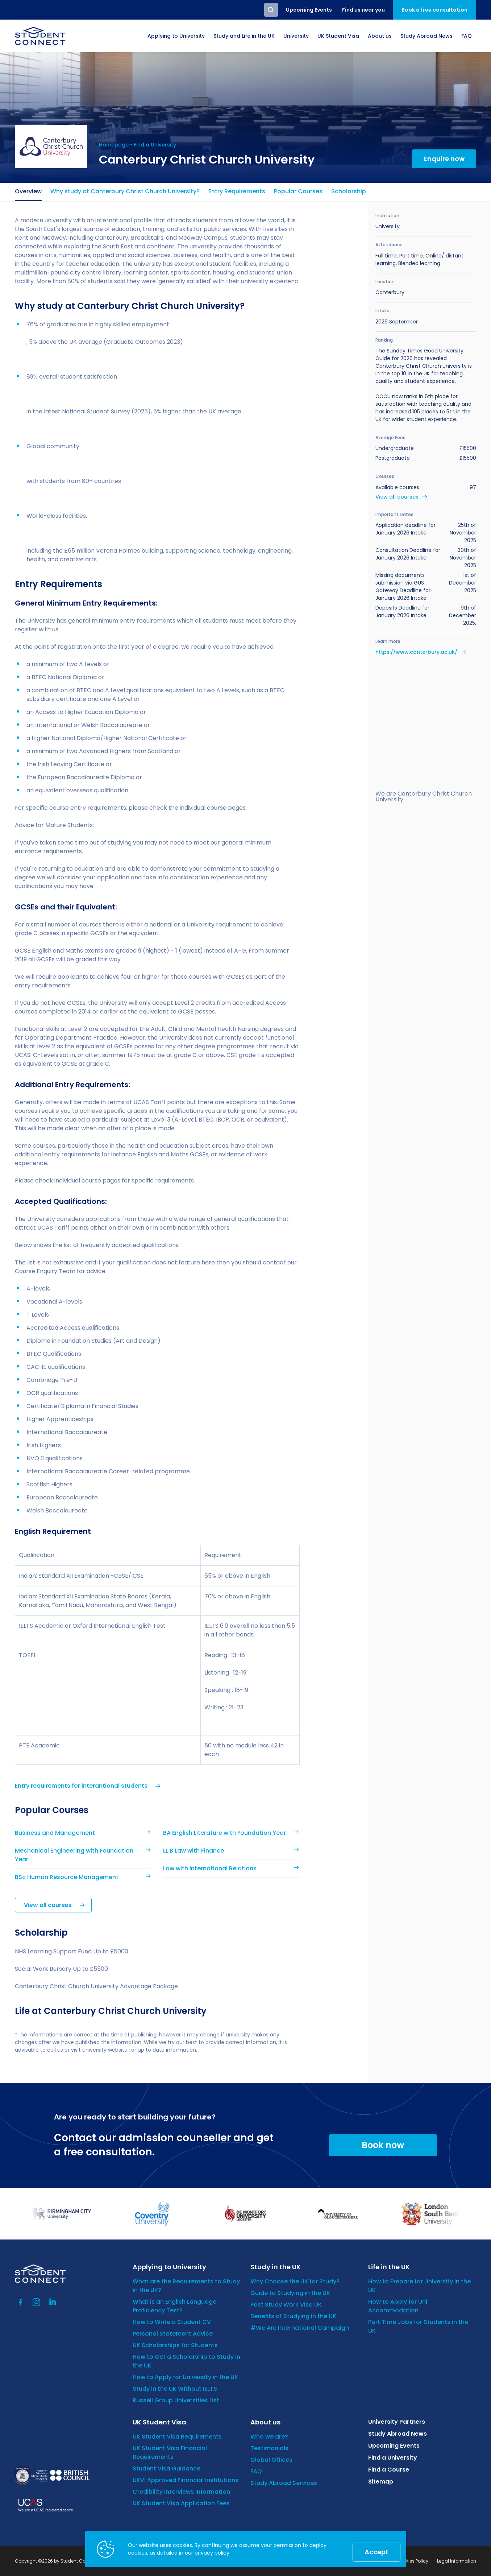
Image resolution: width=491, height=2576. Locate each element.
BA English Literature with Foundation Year (224, 1833)
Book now (383, 2145)
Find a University (155, 144)
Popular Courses (298, 191)
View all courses (48, 1905)
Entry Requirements (236, 191)
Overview (28, 191)
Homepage (114, 144)
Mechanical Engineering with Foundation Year (74, 1854)
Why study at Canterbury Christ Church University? (125, 191)
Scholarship (348, 191)
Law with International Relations (210, 1868)
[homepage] (40, 36)
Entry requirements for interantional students (81, 1786)
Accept (376, 2551)
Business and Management (55, 1833)
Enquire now (444, 158)
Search (271, 10)
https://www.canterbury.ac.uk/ (416, 652)
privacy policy (212, 2552)
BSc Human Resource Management (66, 1877)
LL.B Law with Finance (193, 1850)
